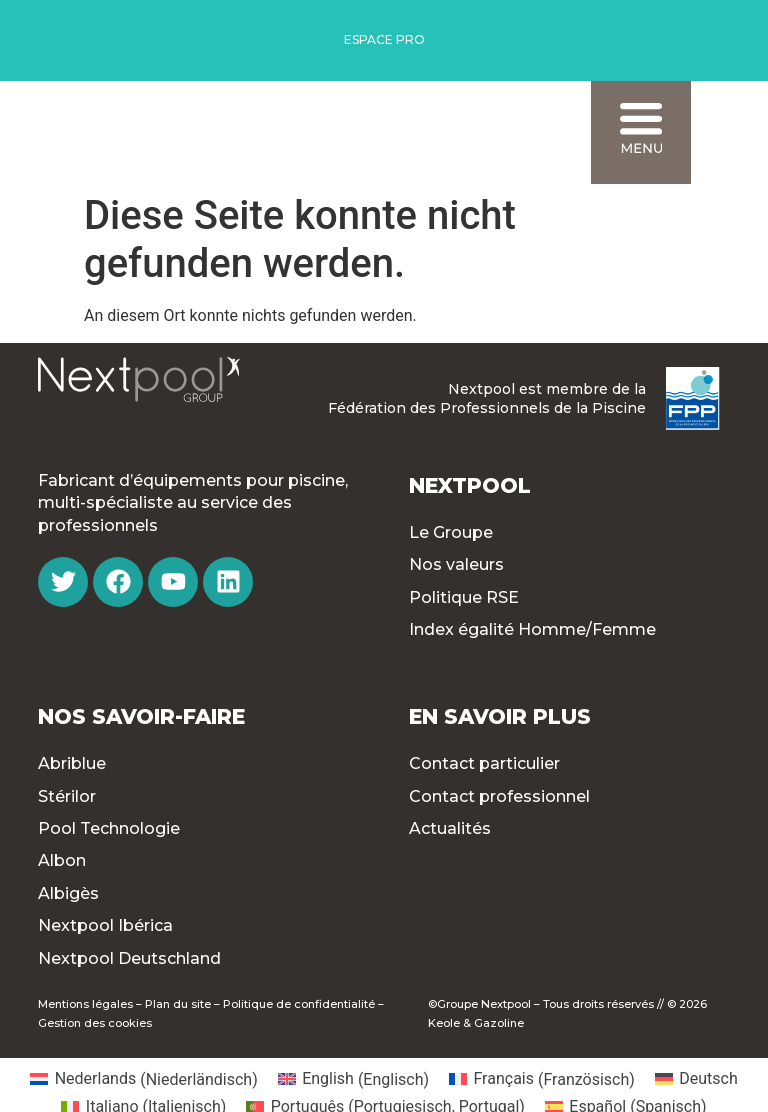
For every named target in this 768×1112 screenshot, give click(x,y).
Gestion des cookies (95, 1023)
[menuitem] (143, 1080)
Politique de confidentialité (299, 1004)
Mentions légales (85, 1004)
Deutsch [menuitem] (708, 1078)
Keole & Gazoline (476, 1023)
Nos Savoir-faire (141, 716)
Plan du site (178, 1004)
